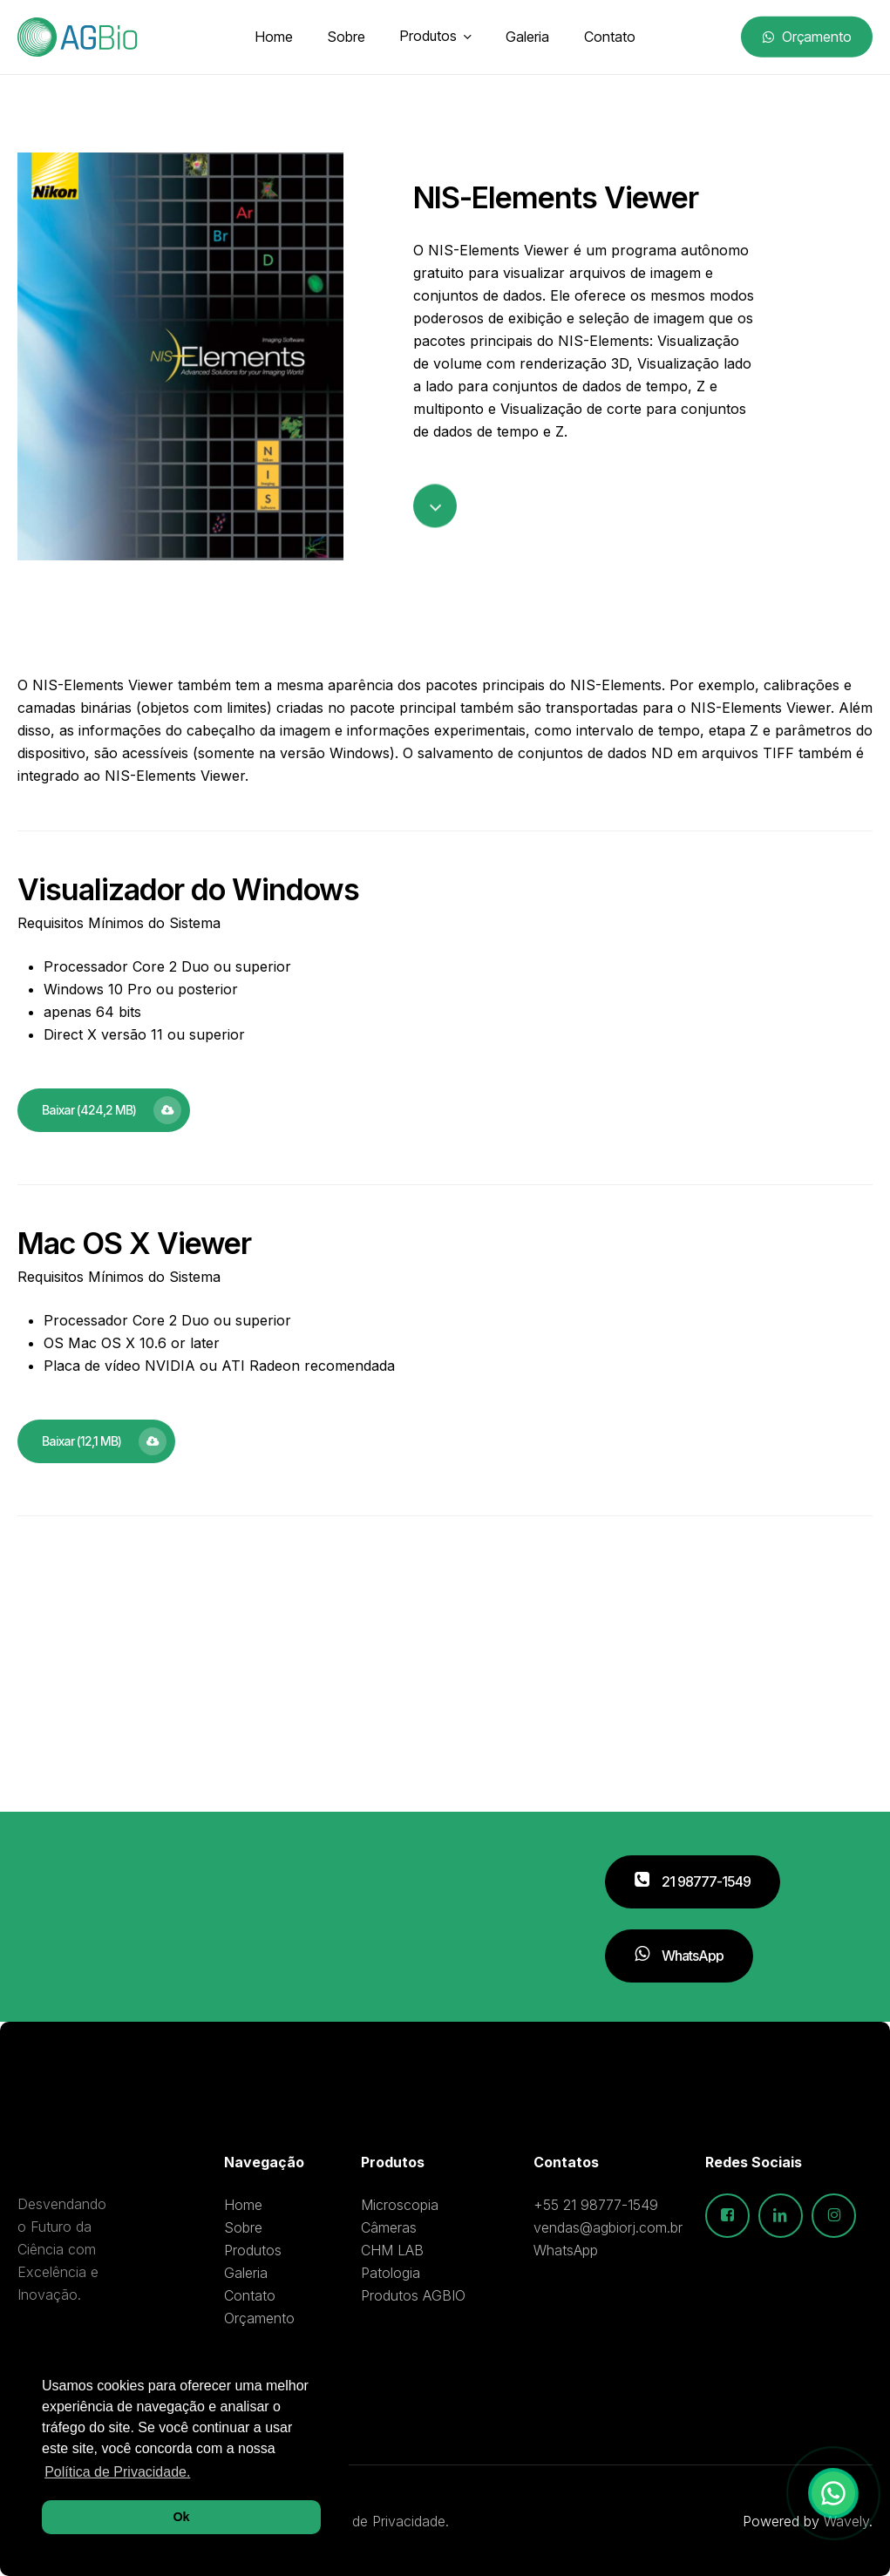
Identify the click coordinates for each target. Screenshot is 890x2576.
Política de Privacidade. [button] (117, 2471)
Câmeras (389, 2227)
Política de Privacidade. (375, 2521)
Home (243, 2204)
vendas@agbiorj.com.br (608, 2227)
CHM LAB (392, 2250)
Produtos (253, 2250)
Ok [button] (181, 2517)
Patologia (390, 2272)
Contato (249, 2295)
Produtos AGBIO (413, 2295)
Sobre (243, 2227)
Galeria (246, 2272)
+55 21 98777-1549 (595, 2204)
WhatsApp (565, 2250)
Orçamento (259, 2318)
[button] (103, 1110)
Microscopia (399, 2204)
